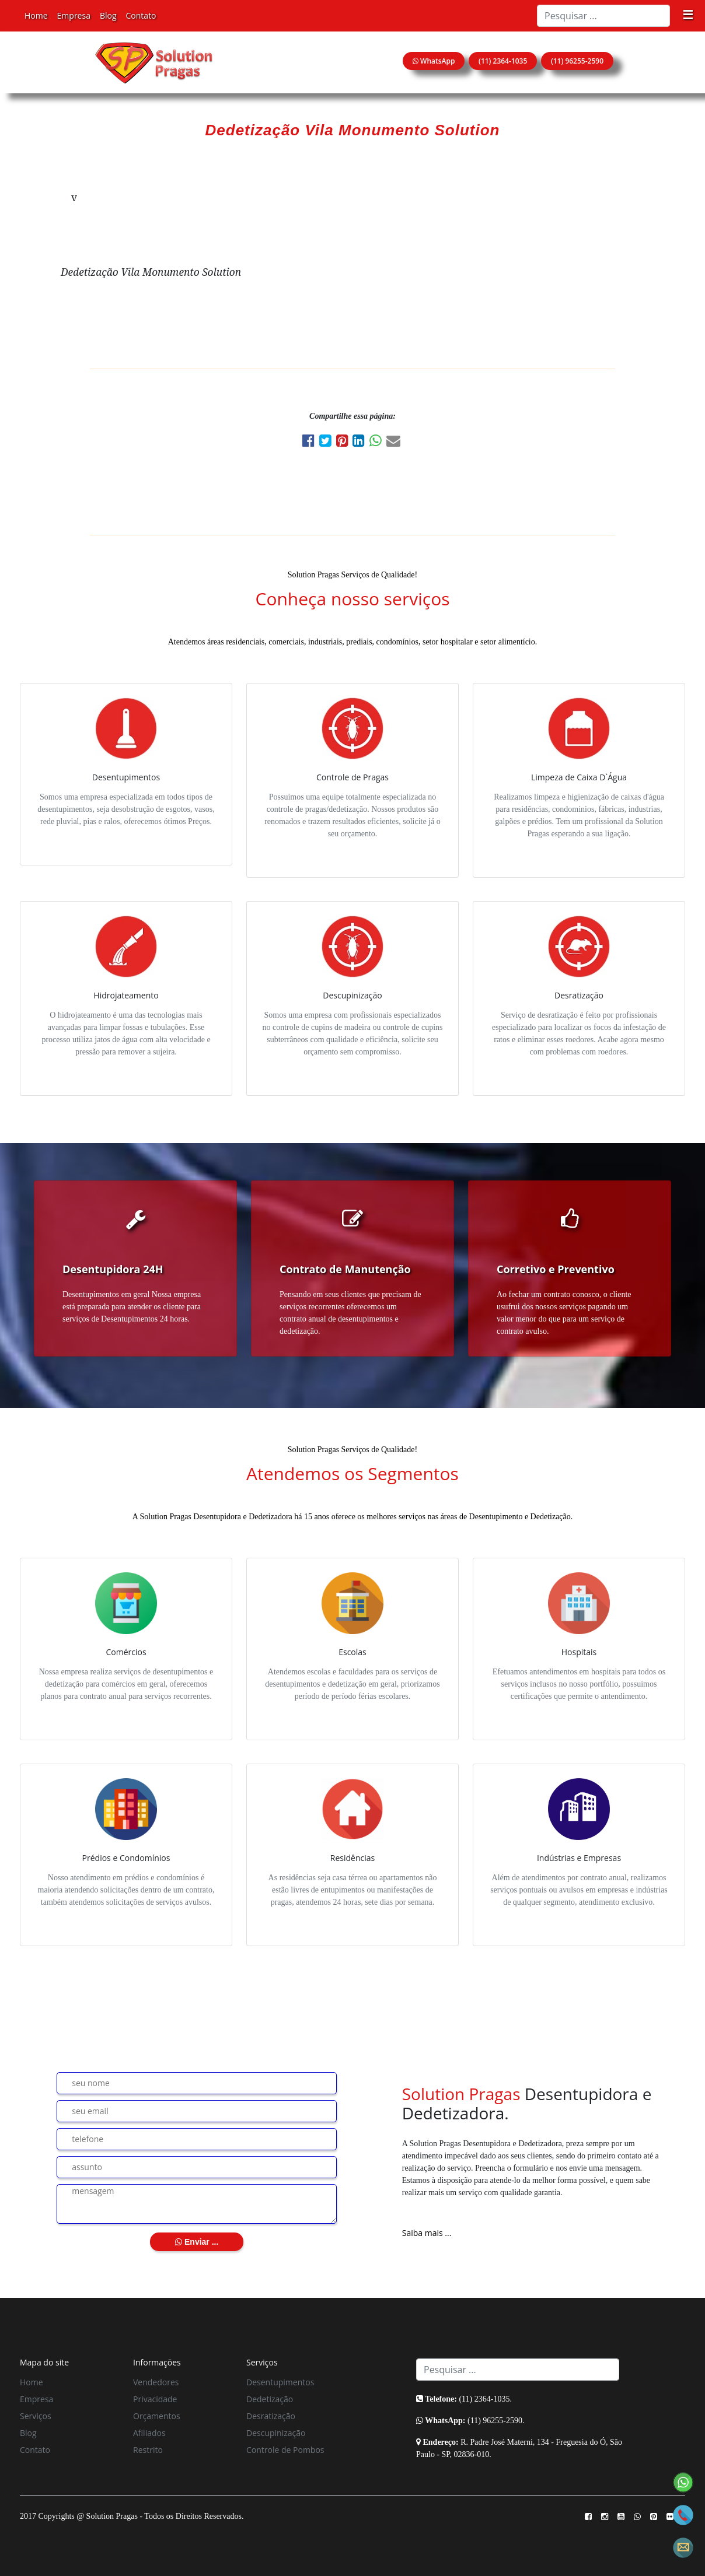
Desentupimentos (280, 2382)
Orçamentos (156, 2415)
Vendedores (156, 2382)
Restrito (148, 2449)
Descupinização (275, 2432)
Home (36, 15)
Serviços (35, 2415)
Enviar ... (196, 2241)
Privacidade (155, 2399)
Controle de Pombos (285, 2449)
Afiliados (149, 2432)
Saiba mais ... (427, 2232)
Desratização (270, 2415)
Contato (141, 15)
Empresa (73, 15)
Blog (108, 15)
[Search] (603, 16)
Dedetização (269, 2399)
